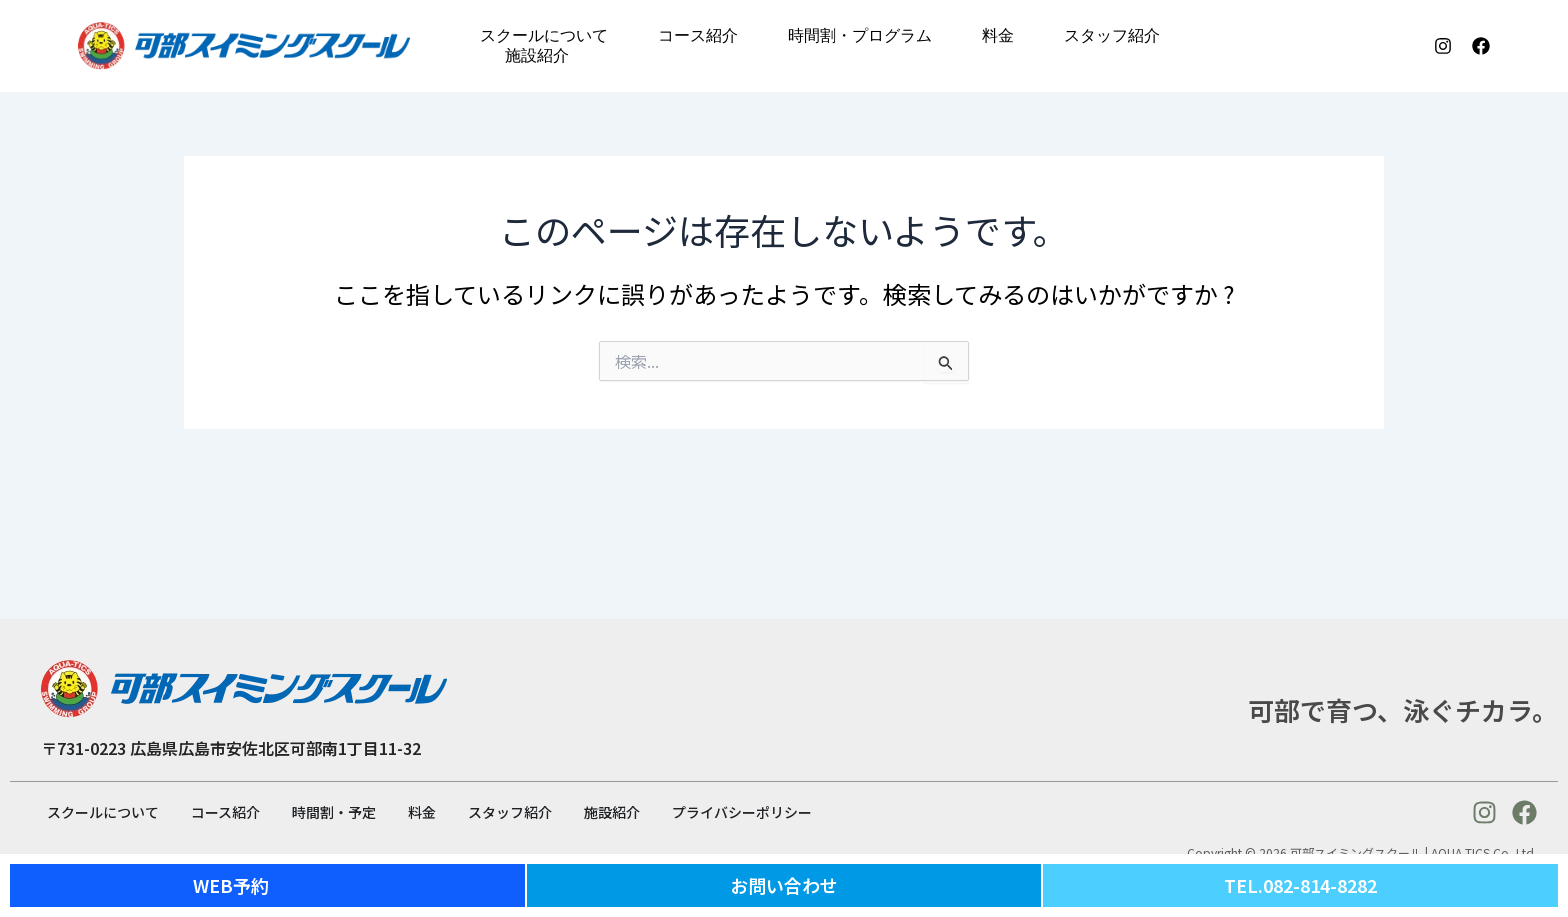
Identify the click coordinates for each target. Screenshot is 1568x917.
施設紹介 (537, 55)
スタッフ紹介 (1112, 35)
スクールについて (544, 35)
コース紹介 (698, 35)
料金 (998, 35)
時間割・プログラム (860, 35)
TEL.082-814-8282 (1300, 885)
